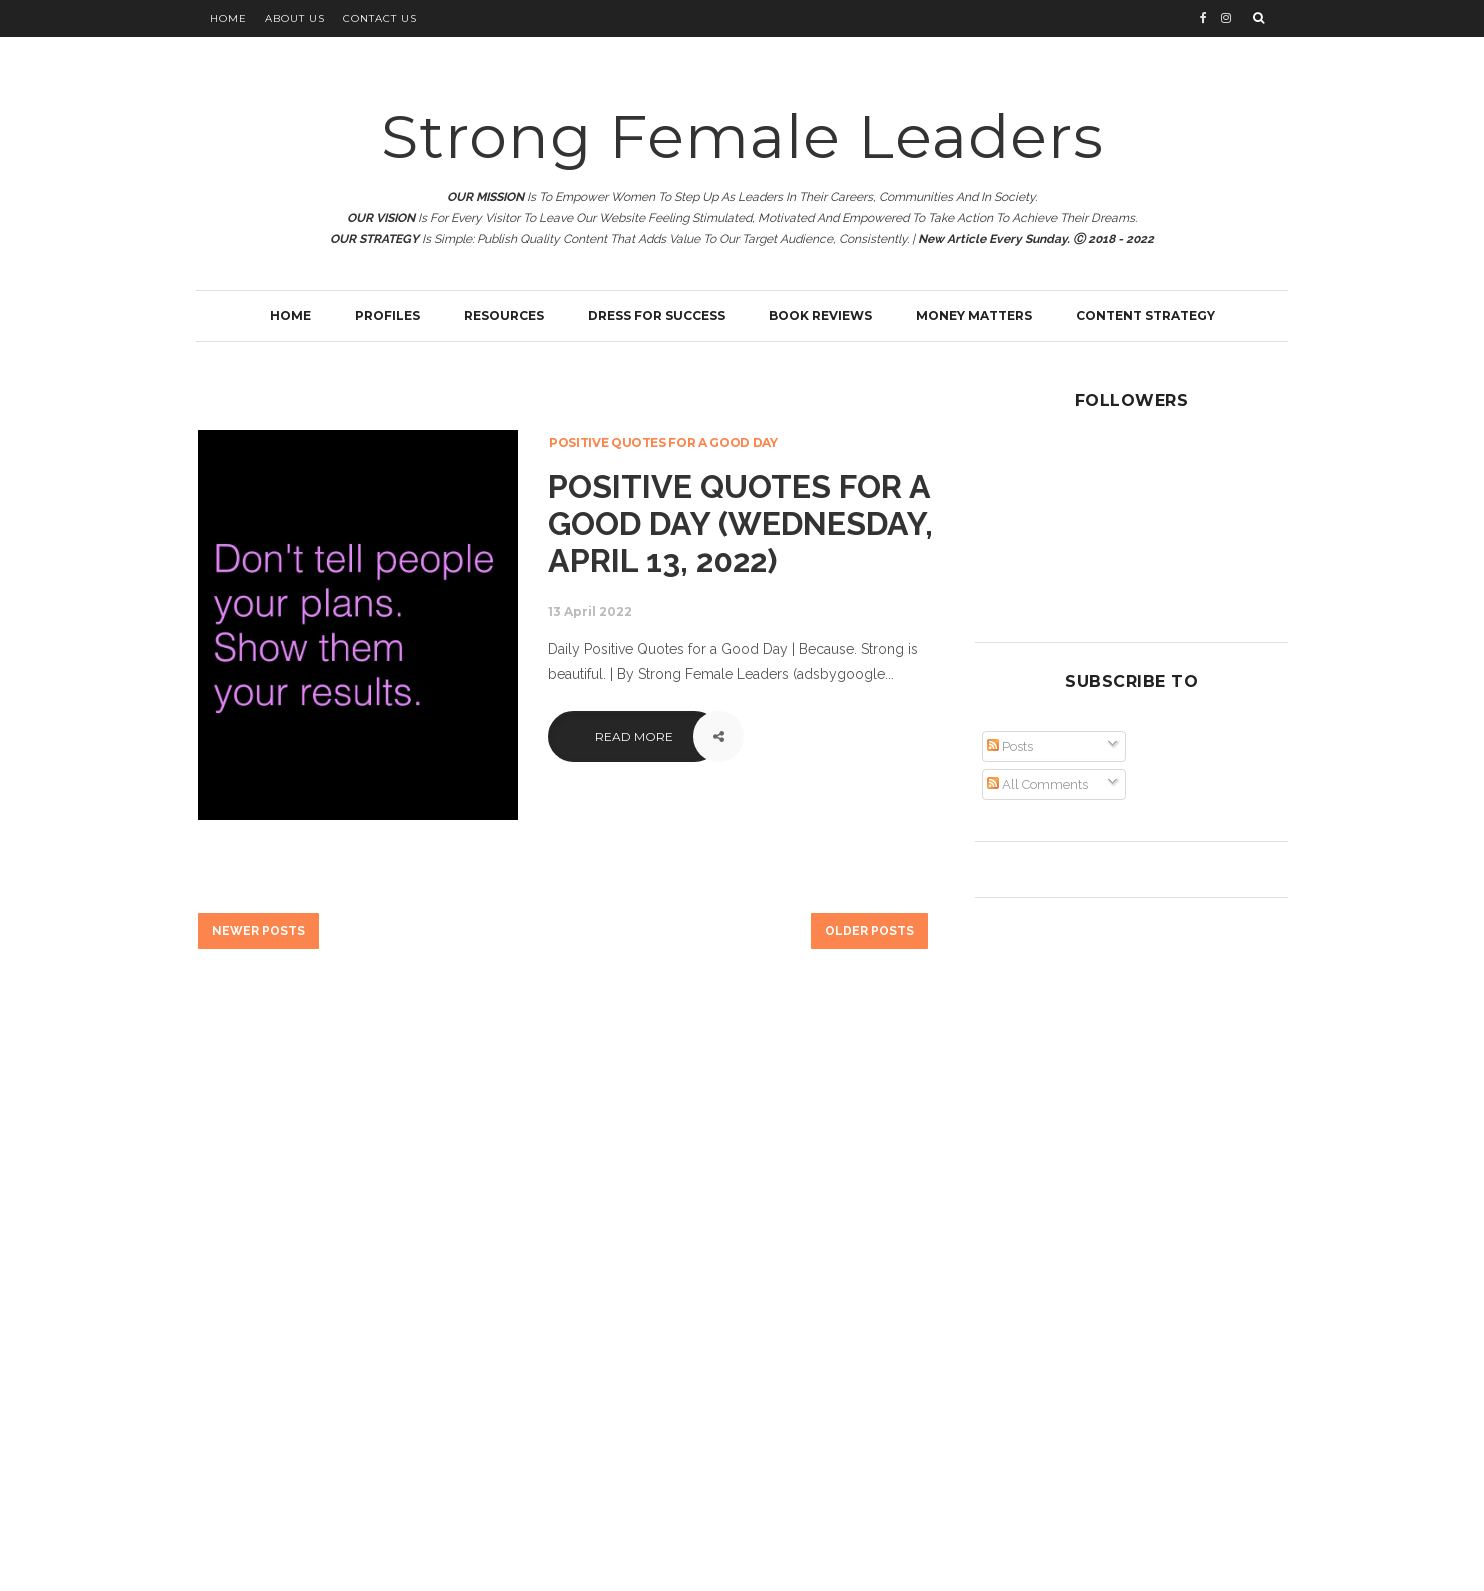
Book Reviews (820, 315)
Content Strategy (1145, 315)
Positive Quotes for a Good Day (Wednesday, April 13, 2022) (740, 523)
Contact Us (380, 18)
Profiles (387, 315)
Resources (504, 315)
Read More (634, 736)
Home (228, 18)
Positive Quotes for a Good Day (663, 442)
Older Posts (869, 931)
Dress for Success (656, 315)
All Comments (1037, 784)
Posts (1010, 746)
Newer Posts (258, 931)
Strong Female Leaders (742, 136)
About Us (295, 18)
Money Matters (974, 315)
